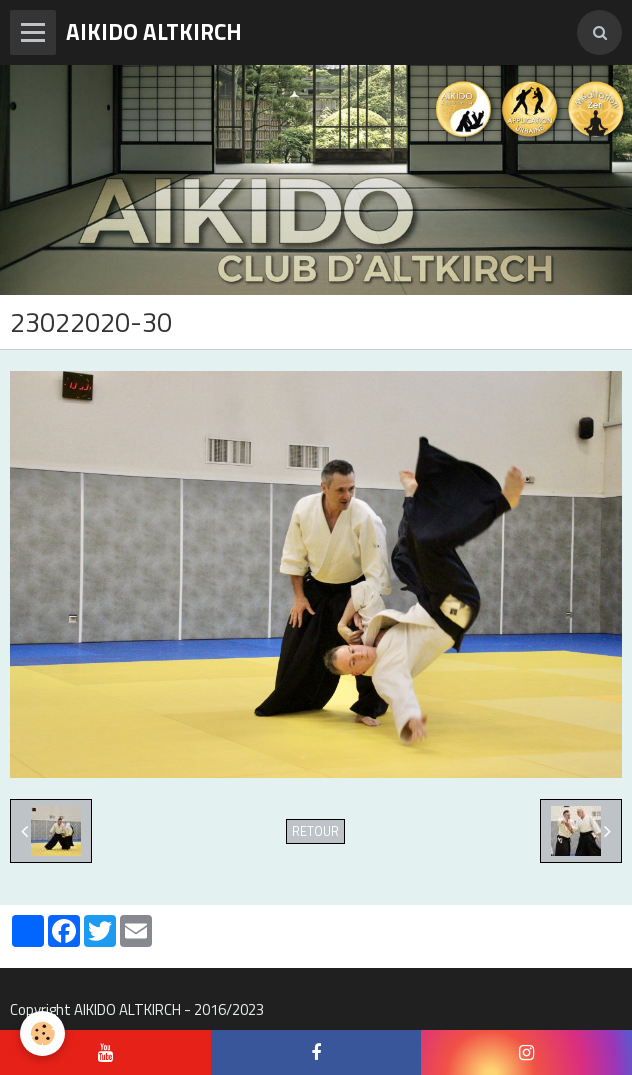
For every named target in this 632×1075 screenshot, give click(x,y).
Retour (315, 831)
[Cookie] (42, 1033)
